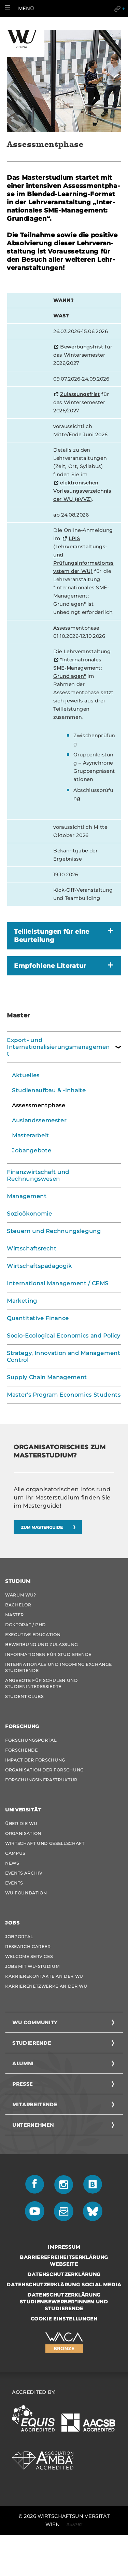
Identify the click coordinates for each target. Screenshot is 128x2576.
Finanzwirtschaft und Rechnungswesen (38, 1175)
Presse (22, 2084)
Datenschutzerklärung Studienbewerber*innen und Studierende (64, 2302)
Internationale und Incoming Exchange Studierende (58, 1667)
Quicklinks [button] (119, 8)
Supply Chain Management (47, 1377)
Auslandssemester (39, 1120)
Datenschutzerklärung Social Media (63, 2285)
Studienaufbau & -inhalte (49, 1090)
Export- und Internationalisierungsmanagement (58, 1047)
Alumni (23, 2063)
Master (14, 1614)
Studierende (31, 2043)
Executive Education (32, 1634)
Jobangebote (31, 1150)
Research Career (28, 1946)
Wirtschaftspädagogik (39, 1266)
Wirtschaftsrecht (31, 1248)
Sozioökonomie (29, 1213)
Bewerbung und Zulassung (41, 1644)
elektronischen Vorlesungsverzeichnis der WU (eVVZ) (82, 491)
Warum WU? (20, 1595)
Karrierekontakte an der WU (44, 1976)
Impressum (64, 2247)
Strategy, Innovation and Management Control (63, 1356)
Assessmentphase (39, 1105)
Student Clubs (24, 1696)
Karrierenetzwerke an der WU (46, 1986)
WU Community (34, 2022)
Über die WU (21, 1823)
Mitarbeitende (34, 2104)
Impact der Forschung (35, 1760)
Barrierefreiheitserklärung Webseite (64, 2260)
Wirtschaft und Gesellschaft (45, 1843)
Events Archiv (23, 1873)
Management (27, 1196)
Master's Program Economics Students (64, 1395)
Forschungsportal (30, 1740)
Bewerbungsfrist (81, 347)
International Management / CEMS (58, 1283)
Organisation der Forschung (44, 1769)
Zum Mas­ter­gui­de (42, 1527)
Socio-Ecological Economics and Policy (63, 1335)
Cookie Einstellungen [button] (64, 2319)
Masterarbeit (30, 1135)
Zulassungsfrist (80, 394)
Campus (15, 1853)
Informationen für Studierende (48, 1654)
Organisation (23, 1833)
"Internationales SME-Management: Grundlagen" (77, 668)
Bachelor (18, 1604)
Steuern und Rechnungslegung (54, 1231)
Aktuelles (26, 1075)
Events (14, 1883)
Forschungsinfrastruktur (41, 1779)
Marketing (22, 1301)
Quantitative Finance (38, 1318)
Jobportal (19, 1936)
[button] (21, 8)
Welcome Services (29, 1956)
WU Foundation (26, 1892)
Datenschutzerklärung (64, 2274)
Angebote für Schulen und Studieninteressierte (41, 1683)
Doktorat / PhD (25, 1624)
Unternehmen (33, 2125)
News (12, 1863)
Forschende (21, 1750)
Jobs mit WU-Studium (32, 1966)
